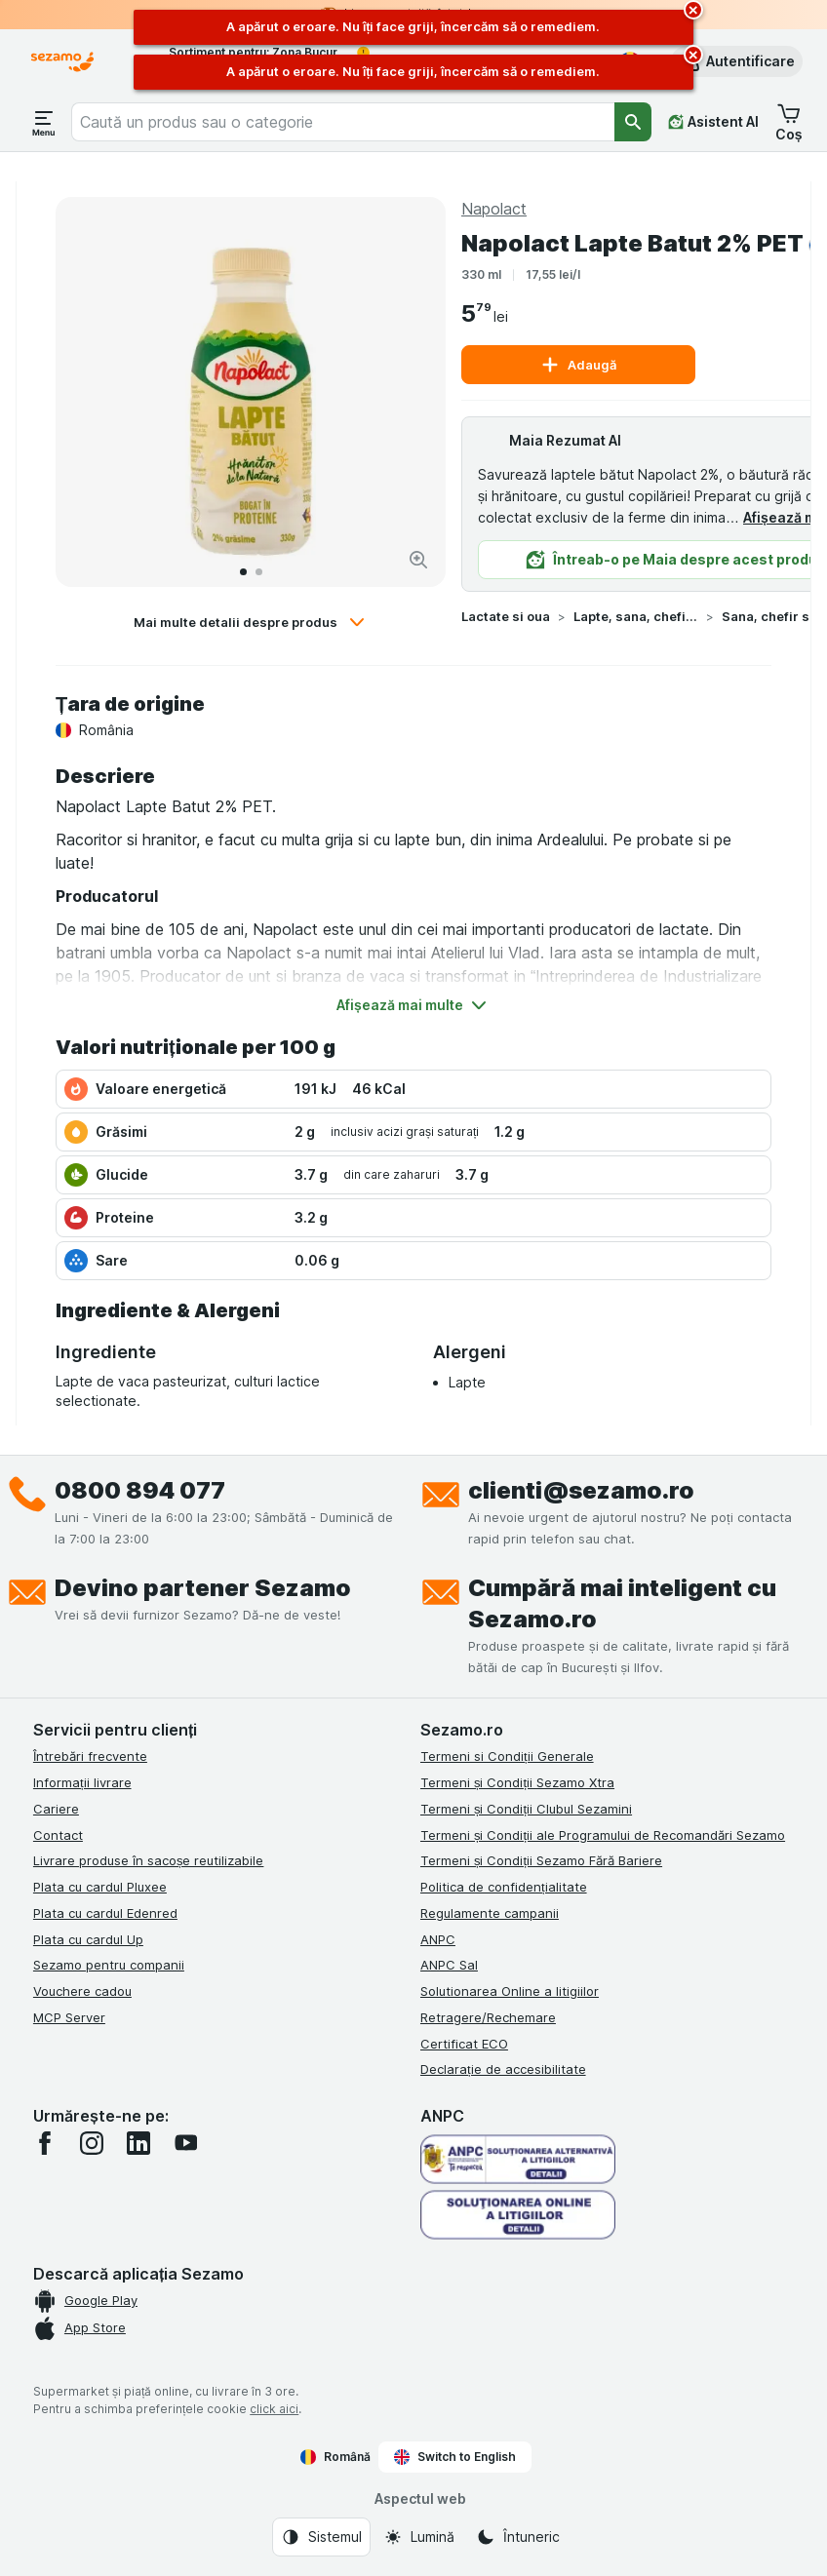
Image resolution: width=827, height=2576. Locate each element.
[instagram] (91, 2143)
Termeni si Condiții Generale (507, 1756)
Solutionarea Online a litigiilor (509, 1991)
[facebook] (45, 2143)
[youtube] (185, 2143)
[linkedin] (138, 2143)
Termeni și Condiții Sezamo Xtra (517, 1782)
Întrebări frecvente (90, 1756)
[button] (737, 61)
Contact (58, 1835)
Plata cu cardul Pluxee (100, 1886)
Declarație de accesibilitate (503, 2069)
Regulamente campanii (489, 1913)
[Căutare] (632, 121)
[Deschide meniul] (43, 121)
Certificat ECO (464, 2043)
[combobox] (342, 121)
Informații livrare (82, 1782)
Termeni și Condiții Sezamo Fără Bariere (541, 1860)
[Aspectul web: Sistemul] (321, 2536)
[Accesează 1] (243, 571)
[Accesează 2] (259, 571)
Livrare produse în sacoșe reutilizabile (148, 1860)
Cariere (56, 1808)
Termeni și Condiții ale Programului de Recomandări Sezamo (602, 1835)
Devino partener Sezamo (203, 1588)
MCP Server (69, 2017)
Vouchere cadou (82, 1991)
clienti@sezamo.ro (581, 1490)
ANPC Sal (449, 1964)
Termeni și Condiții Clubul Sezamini (526, 1808)
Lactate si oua (505, 616)
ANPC (437, 1939)
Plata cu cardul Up (88, 1939)
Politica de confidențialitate (503, 1886)
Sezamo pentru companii (108, 1964)
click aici (274, 2408)
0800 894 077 (140, 1490)
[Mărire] (418, 559)
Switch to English (455, 2457)
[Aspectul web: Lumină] (418, 2536)
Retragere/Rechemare (488, 2017)
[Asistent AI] (713, 121)
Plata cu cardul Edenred (105, 1913)
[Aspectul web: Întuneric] (518, 2536)
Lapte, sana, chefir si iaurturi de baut (635, 616)
